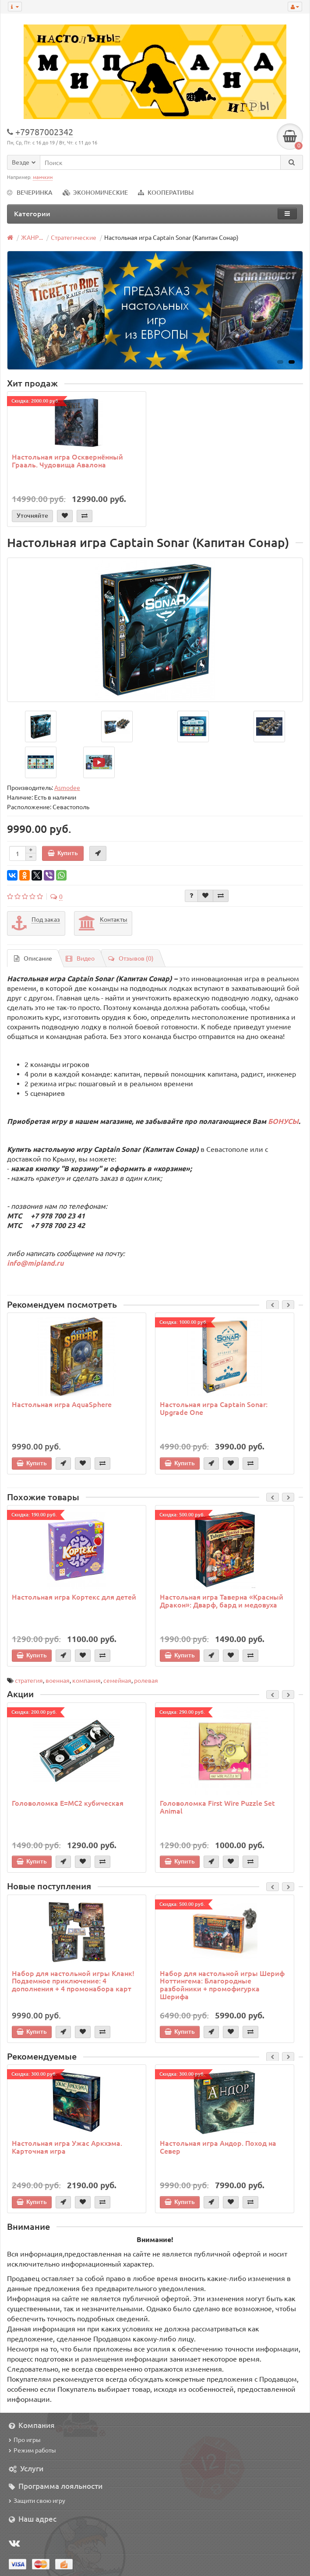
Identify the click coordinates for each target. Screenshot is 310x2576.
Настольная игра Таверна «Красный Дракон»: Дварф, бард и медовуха (221, 1600)
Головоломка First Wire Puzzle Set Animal (217, 1806)
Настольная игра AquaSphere (62, 1404)
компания (86, 1680)
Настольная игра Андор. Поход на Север (218, 2146)
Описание (33, 958)
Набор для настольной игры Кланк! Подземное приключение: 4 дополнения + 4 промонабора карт (73, 1980)
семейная (117, 1680)
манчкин (43, 176)
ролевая (146, 1680)
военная (58, 1680)
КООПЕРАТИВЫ (166, 192)
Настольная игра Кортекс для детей (74, 1596)
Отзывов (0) (131, 958)
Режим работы (32, 2450)
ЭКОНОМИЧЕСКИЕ (95, 192)
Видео (80, 958)
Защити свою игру (37, 2500)
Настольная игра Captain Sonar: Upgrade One (214, 1408)
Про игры (25, 2439)
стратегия (29, 1680)
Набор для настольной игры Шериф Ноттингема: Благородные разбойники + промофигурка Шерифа (222, 1984)
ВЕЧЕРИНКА (30, 192)
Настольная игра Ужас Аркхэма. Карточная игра (67, 2146)
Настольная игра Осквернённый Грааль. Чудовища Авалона (67, 460)
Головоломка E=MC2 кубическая (67, 1802)
